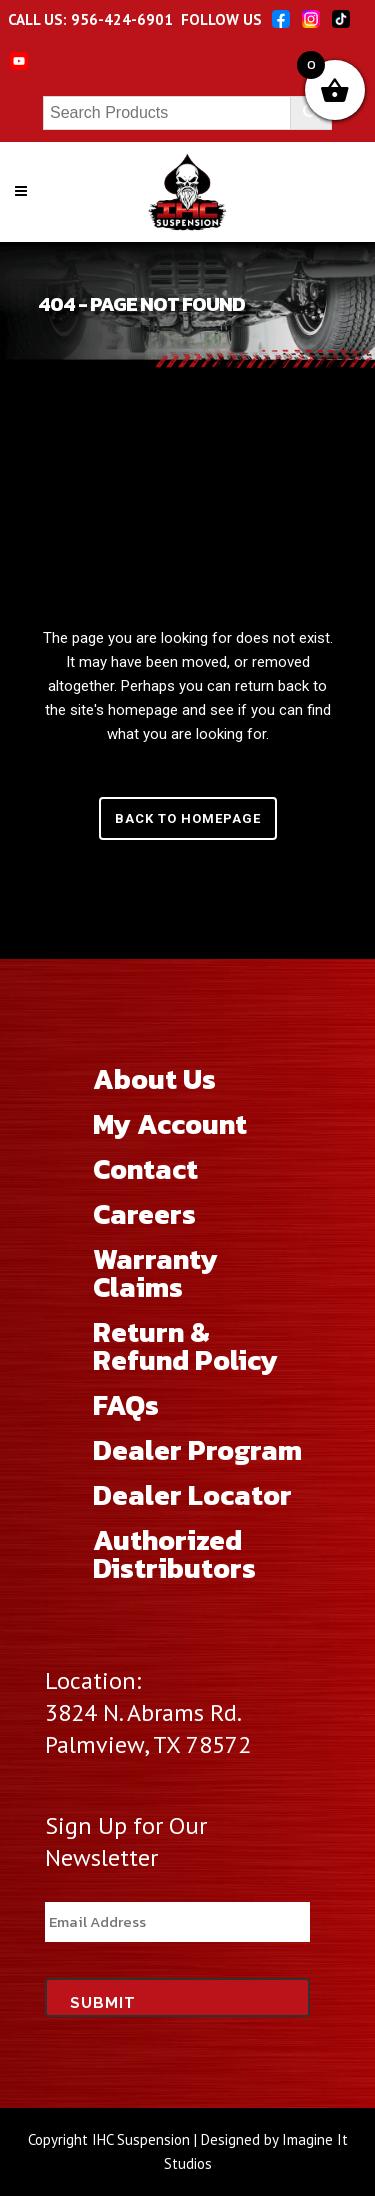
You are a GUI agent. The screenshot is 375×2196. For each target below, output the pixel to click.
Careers (144, 1214)
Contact (145, 1169)
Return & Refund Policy (185, 1346)
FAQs (126, 1405)
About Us (154, 1079)
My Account (170, 1124)
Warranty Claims (155, 1273)
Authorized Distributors (174, 1554)
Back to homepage (188, 818)
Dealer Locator (192, 1495)
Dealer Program (197, 1450)
